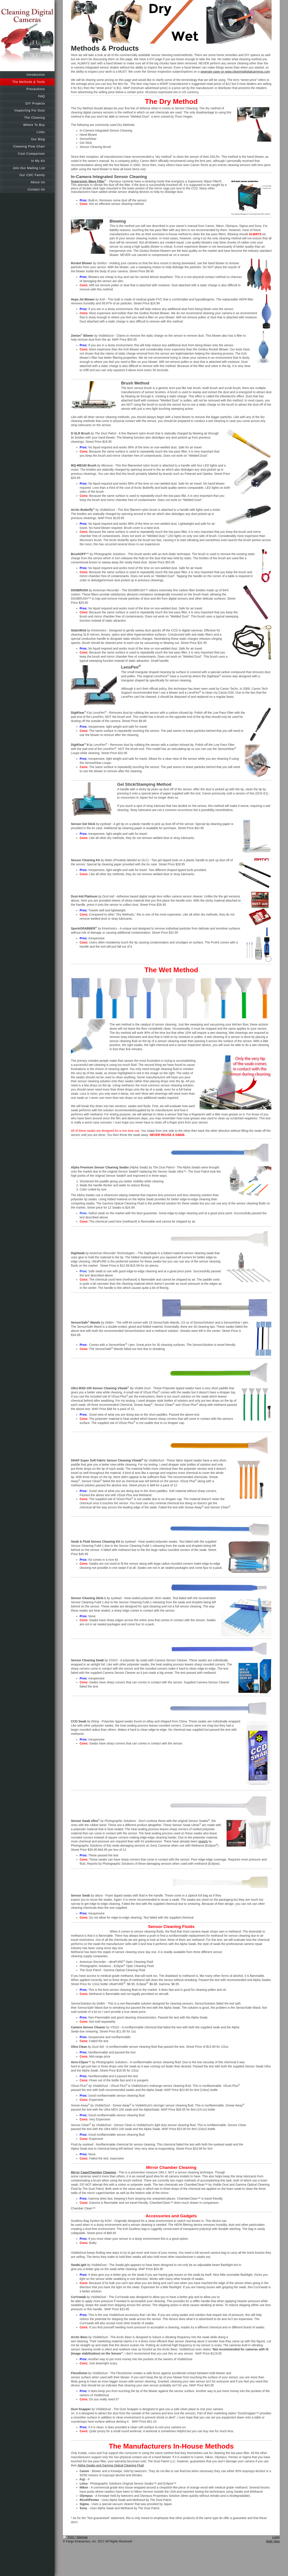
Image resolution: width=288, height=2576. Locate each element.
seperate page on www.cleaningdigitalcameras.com (235, 71)
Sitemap (81, 2537)
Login (276, 2537)
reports (203, 1841)
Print (69, 2537)
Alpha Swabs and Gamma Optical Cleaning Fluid (110, 2465)
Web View (273, 2541)
